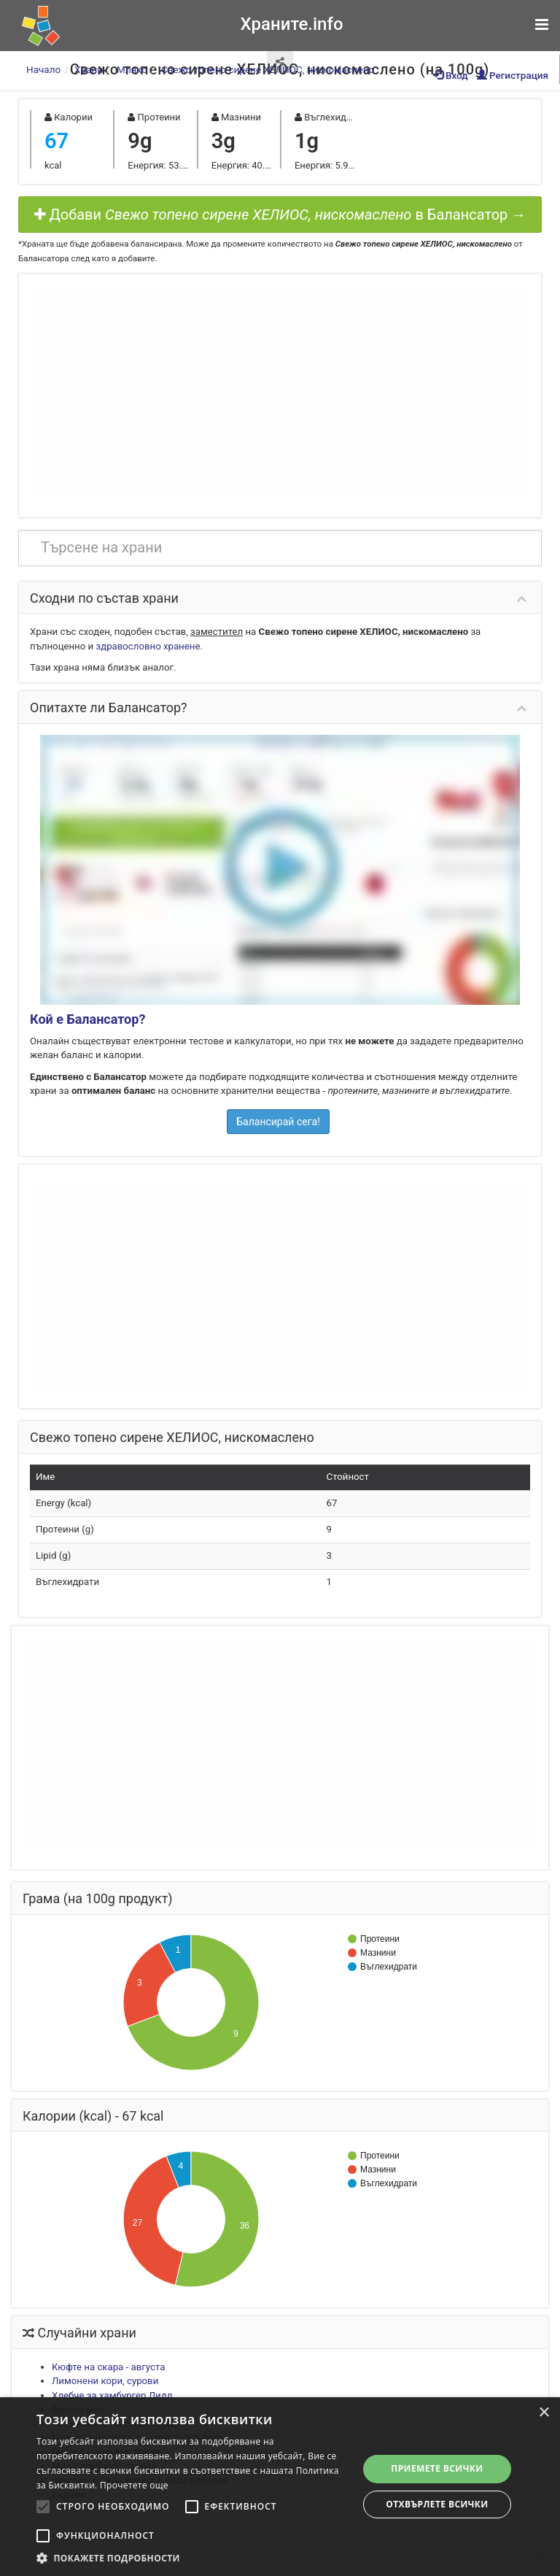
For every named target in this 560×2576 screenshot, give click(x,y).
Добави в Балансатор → (280, 214)
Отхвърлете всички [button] (437, 2504)
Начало (43, 69)
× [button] (543, 2412)
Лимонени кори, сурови (105, 2380)
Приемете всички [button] (437, 2468)
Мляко (132, 69)
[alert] (280, 2486)
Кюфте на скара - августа (108, 2366)
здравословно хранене (148, 646)
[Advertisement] (280, 393)
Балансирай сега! (278, 1121)
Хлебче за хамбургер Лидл (112, 2395)
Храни (88, 69)
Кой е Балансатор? (87, 1019)
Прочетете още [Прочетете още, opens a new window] (134, 2485)
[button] (192, 2557)
